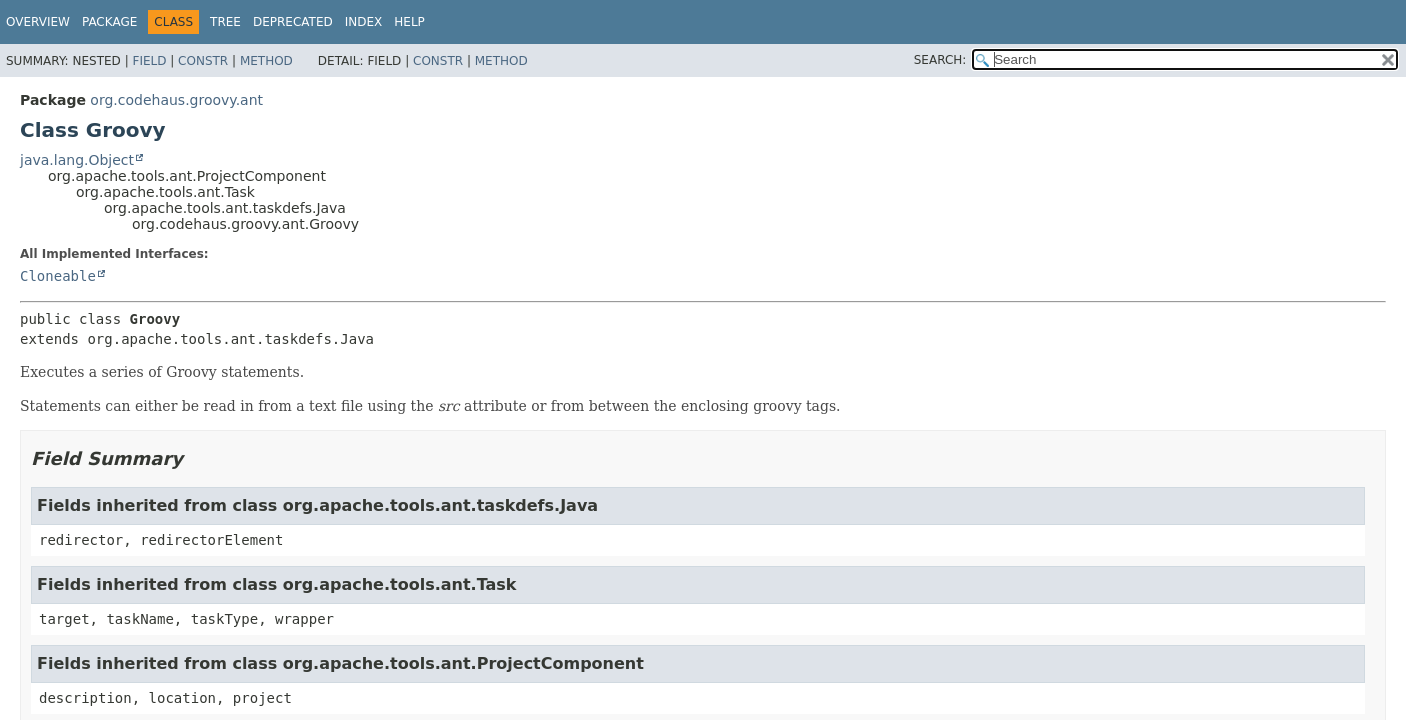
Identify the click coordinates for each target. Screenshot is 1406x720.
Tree (225, 22)
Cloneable (58, 276)
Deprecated (293, 22)
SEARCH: (940, 60)
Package (109, 22)
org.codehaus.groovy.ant (176, 100)
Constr (203, 61)
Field (149, 61)
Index (364, 22)
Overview (38, 22)
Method (266, 61)
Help (409, 22)
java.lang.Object (77, 160)
